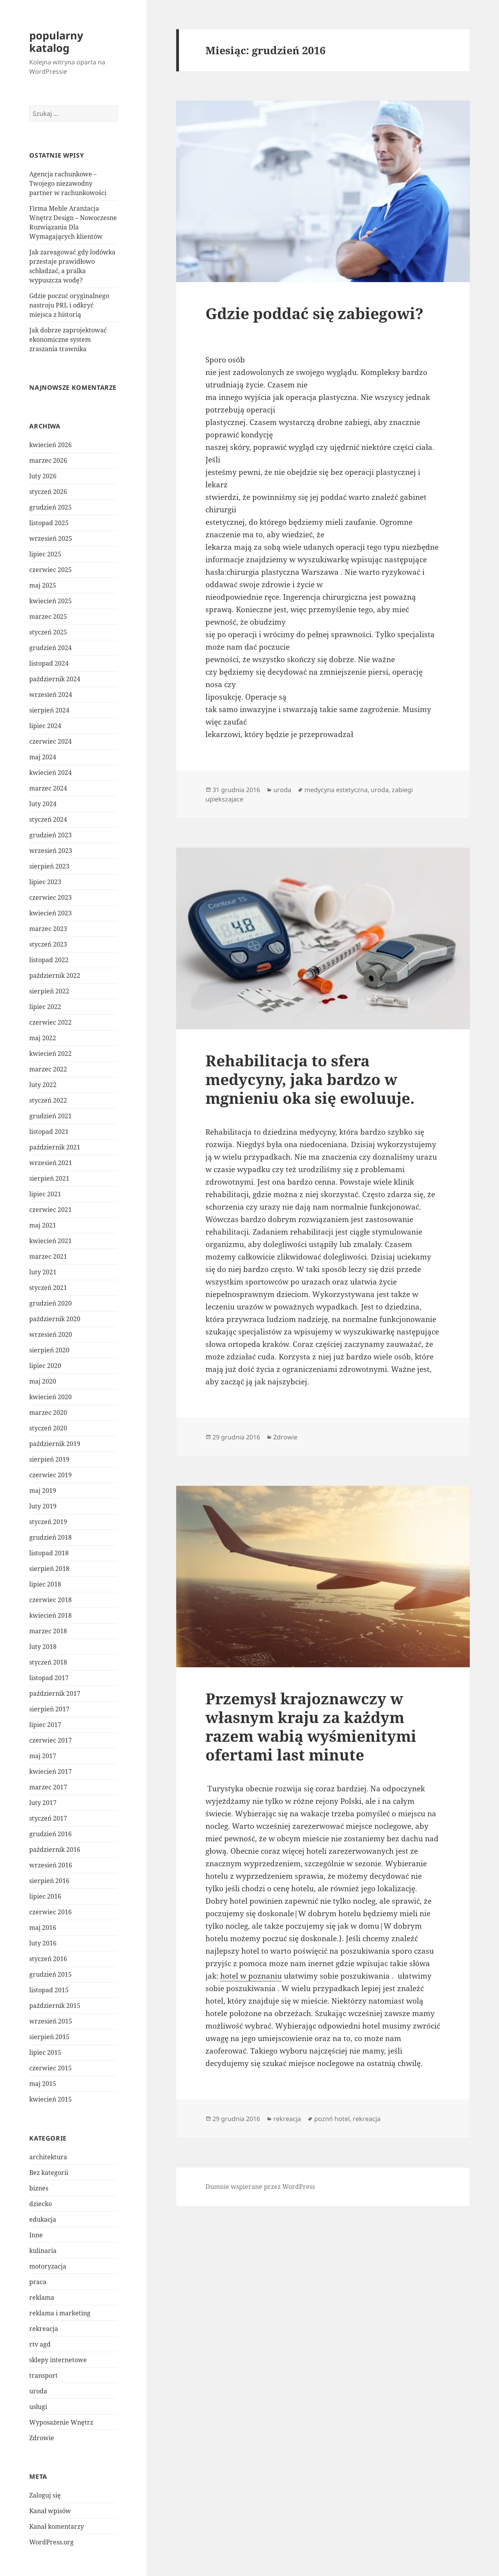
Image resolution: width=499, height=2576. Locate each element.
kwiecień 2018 (50, 1615)
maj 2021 (42, 1225)
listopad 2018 (49, 1553)
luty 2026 (43, 476)
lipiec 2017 (45, 1724)
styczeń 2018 (48, 1662)
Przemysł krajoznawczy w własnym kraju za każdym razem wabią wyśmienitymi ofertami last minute (310, 1726)
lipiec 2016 (45, 1896)
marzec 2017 (48, 1787)
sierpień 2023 (49, 866)
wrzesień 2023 (50, 850)
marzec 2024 (48, 788)
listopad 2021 (49, 1131)
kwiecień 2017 (50, 1771)
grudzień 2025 (50, 507)
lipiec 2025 (45, 554)
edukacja (42, 2219)
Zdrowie (41, 2438)
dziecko (40, 2203)
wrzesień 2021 (50, 1162)
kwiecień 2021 (50, 1240)
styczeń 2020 (48, 1428)
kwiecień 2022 (50, 1053)
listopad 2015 (49, 1990)
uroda (38, 2391)
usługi (38, 2406)
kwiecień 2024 (50, 772)
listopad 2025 (49, 523)
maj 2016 (42, 1927)
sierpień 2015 (49, 2036)
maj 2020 (42, 1381)
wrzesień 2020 (50, 1334)
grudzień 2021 (50, 1116)
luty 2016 (43, 1943)
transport (43, 2375)
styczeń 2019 (48, 1521)
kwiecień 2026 (50, 445)
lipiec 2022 (45, 1006)
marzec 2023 (48, 928)
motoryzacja (47, 2266)
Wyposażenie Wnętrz (61, 2422)
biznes (38, 2188)
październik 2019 (54, 1443)
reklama (41, 2297)
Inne (36, 2235)
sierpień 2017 (49, 1709)
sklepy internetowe (58, 2360)
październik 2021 (54, 1147)
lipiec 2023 (45, 882)
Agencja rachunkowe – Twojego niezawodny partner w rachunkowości (67, 183)
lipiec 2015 (45, 2052)
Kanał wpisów (50, 2511)
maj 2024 (42, 757)
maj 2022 (42, 1038)
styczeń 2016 (48, 1958)
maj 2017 (42, 1756)
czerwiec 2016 (50, 1912)
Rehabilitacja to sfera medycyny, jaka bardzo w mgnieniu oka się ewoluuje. (309, 1079)
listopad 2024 (49, 663)
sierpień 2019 (49, 1459)
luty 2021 (43, 1272)
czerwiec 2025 (50, 569)
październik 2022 (54, 975)
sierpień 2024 (49, 710)
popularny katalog (56, 41)
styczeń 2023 (48, 944)
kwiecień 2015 (50, 2099)
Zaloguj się (45, 2495)
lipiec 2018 (45, 1584)
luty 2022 (43, 1084)
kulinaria (43, 2250)
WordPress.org (51, 2542)
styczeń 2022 (48, 1100)
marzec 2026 (48, 460)
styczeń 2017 (48, 1818)
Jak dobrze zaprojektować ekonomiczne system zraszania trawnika (68, 339)
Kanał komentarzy (56, 2526)
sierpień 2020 (49, 1350)
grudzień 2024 (50, 647)
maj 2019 (42, 1490)
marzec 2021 (48, 1256)
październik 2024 (54, 679)
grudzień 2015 (50, 1974)
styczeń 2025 (48, 632)
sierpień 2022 (49, 991)
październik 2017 (54, 1693)
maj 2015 (42, 2083)
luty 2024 (43, 803)
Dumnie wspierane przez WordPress (260, 2186)
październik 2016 (54, 1849)
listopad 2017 (49, 1678)
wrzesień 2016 (50, 1865)
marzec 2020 (48, 1412)
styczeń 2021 (48, 1287)
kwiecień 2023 (50, 913)
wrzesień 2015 (50, 2021)
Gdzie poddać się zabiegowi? (314, 313)
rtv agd (40, 2344)
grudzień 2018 (50, 1537)
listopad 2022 (49, 960)
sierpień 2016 (49, 1880)
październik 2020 (54, 1319)
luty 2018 (43, 1646)
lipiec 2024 (45, 725)
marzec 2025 (48, 616)
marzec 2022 (48, 1069)
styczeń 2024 (48, 819)
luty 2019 (43, 1506)
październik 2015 (54, 2005)
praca (37, 2282)
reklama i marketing (59, 2313)
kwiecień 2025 (50, 601)
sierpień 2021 (49, 1178)
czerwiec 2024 (50, 741)
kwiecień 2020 (50, 1397)
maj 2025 (42, 585)
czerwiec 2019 (50, 1475)
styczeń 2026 (48, 491)
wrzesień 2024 (50, 694)
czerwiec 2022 (50, 1022)
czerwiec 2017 (50, 1740)
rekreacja (43, 2328)
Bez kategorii (48, 2172)
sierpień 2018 (49, 1568)
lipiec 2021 (45, 1194)
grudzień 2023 (50, 835)
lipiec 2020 (45, 1365)
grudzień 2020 (50, 1303)
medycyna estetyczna (336, 789)
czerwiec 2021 (50, 1209)
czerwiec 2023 (50, 897)
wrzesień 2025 (50, 538)
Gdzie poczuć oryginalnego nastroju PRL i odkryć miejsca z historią (69, 305)
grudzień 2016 (50, 1834)
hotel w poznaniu (251, 1976)
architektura (48, 2157)
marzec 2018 (48, 1631)
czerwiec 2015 (50, 2068)
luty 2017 (43, 1802)
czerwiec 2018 (50, 1599)
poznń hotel (332, 2118)
